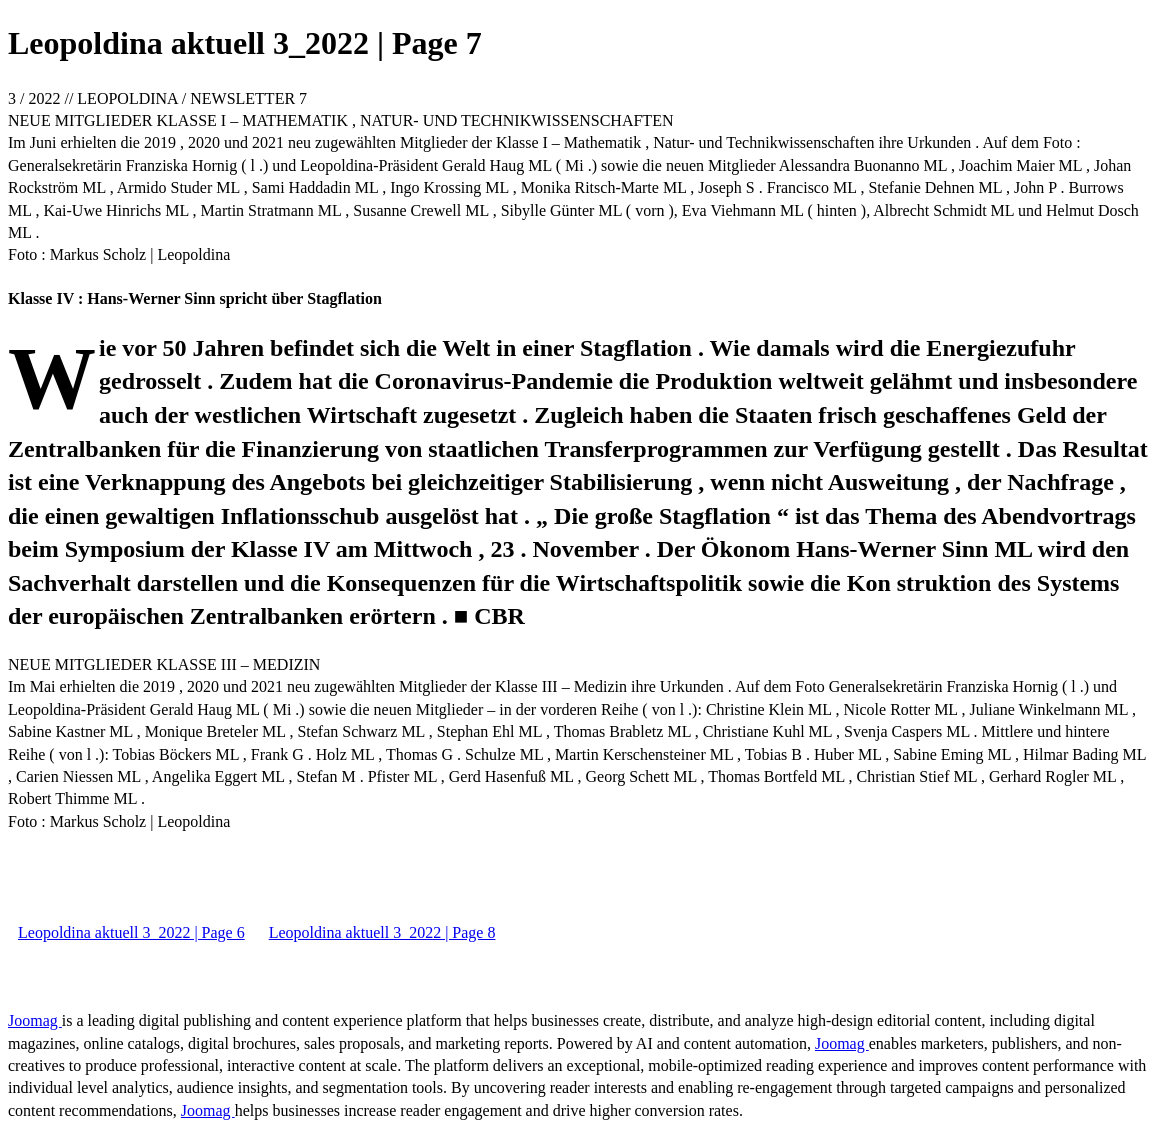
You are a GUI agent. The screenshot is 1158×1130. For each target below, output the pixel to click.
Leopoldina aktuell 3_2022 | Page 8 (382, 932)
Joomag (35, 1020)
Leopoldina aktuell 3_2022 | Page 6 (131, 932)
